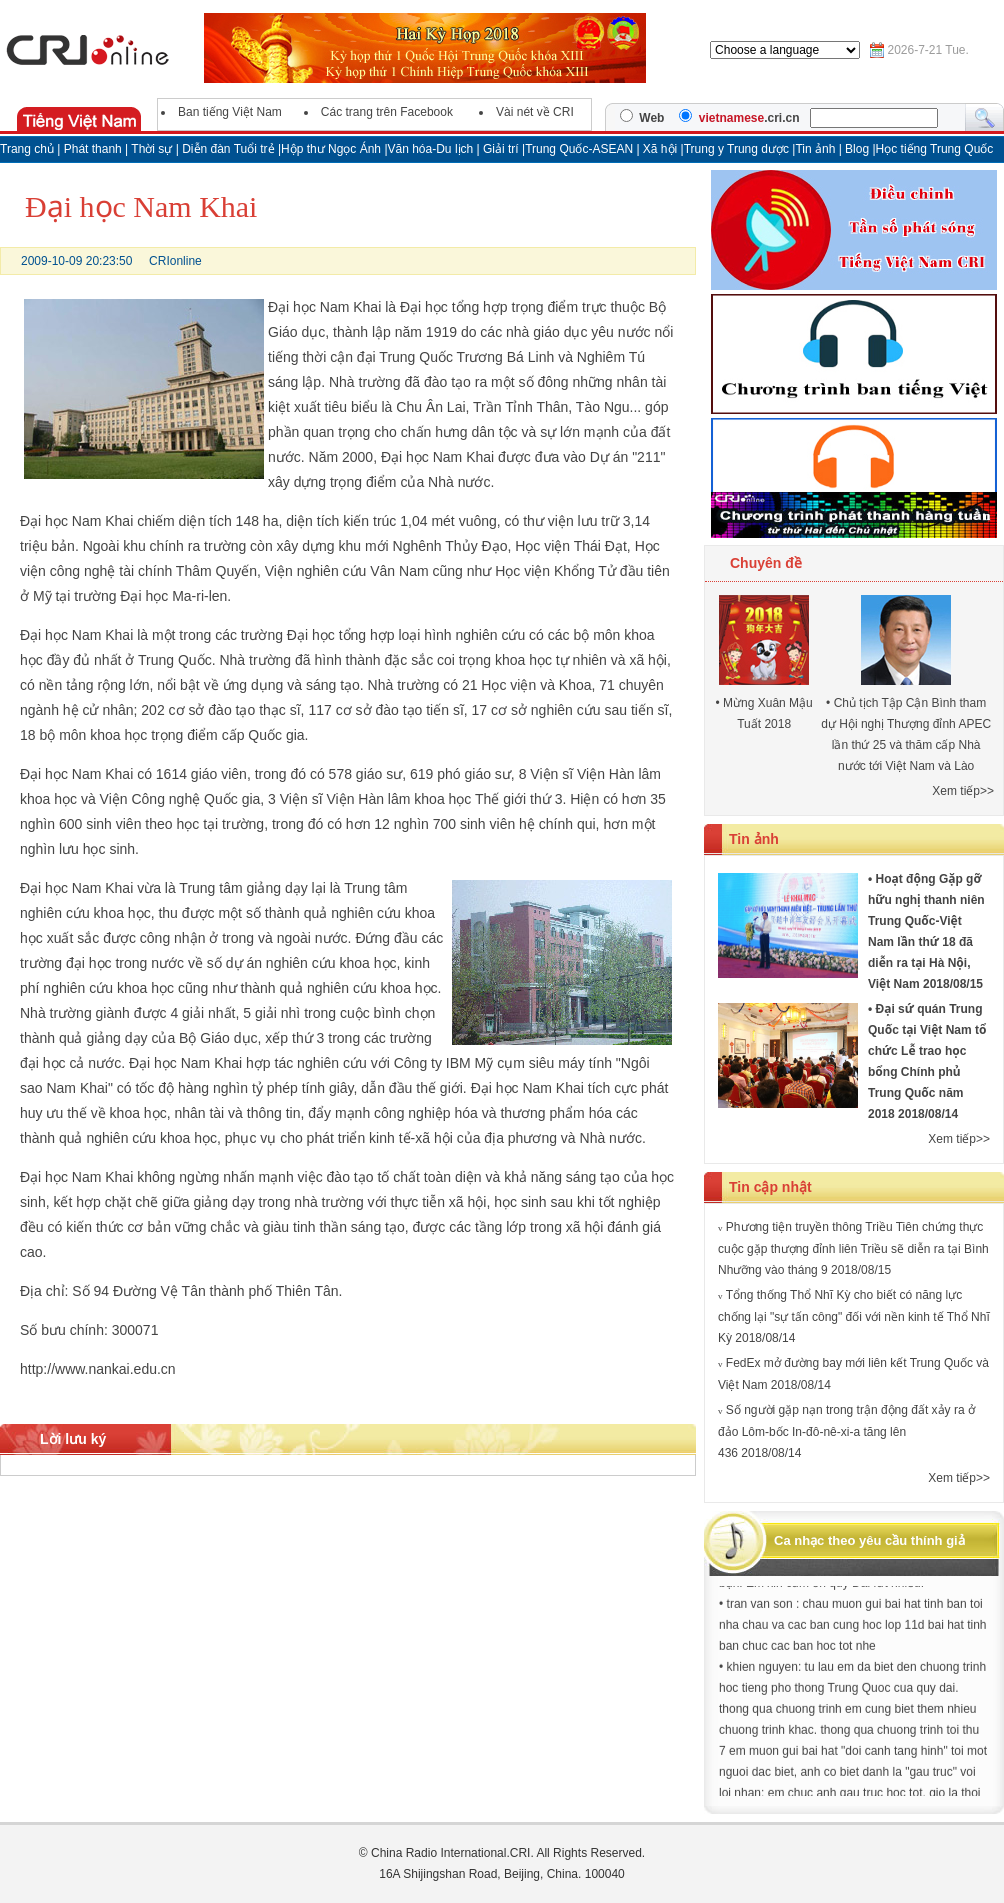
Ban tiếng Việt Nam (230, 112)
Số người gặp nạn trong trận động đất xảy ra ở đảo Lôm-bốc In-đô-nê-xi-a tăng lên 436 (846, 1431)
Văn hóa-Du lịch (432, 149)
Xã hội (660, 149)
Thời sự (151, 149)
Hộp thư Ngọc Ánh (332, 149)
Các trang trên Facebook (387, 112)
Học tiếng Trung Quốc (935, 149)
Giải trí (502, 149)
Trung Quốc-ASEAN (579, 149)
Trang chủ (27, 149)
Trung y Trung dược (738, 149)
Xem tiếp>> (963, 791)
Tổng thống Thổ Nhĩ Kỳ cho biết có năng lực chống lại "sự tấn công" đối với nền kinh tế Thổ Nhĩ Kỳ (854, 1316)
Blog (858, 149)
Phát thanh (93, 149)
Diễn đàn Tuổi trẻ (228, 149)
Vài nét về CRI (535, 112)
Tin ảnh (816, 149)
